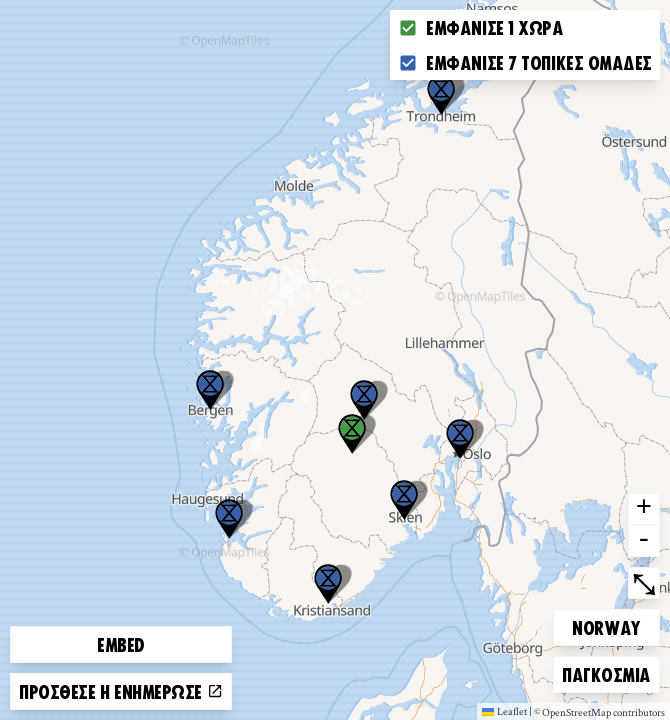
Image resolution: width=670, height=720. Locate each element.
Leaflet (504, 711)
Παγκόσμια (606, 671)
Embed (121, 644)
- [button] (644, 541)
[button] (441, 95)
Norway (606, 624)
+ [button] (644, 509)
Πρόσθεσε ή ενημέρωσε (121, 691)
